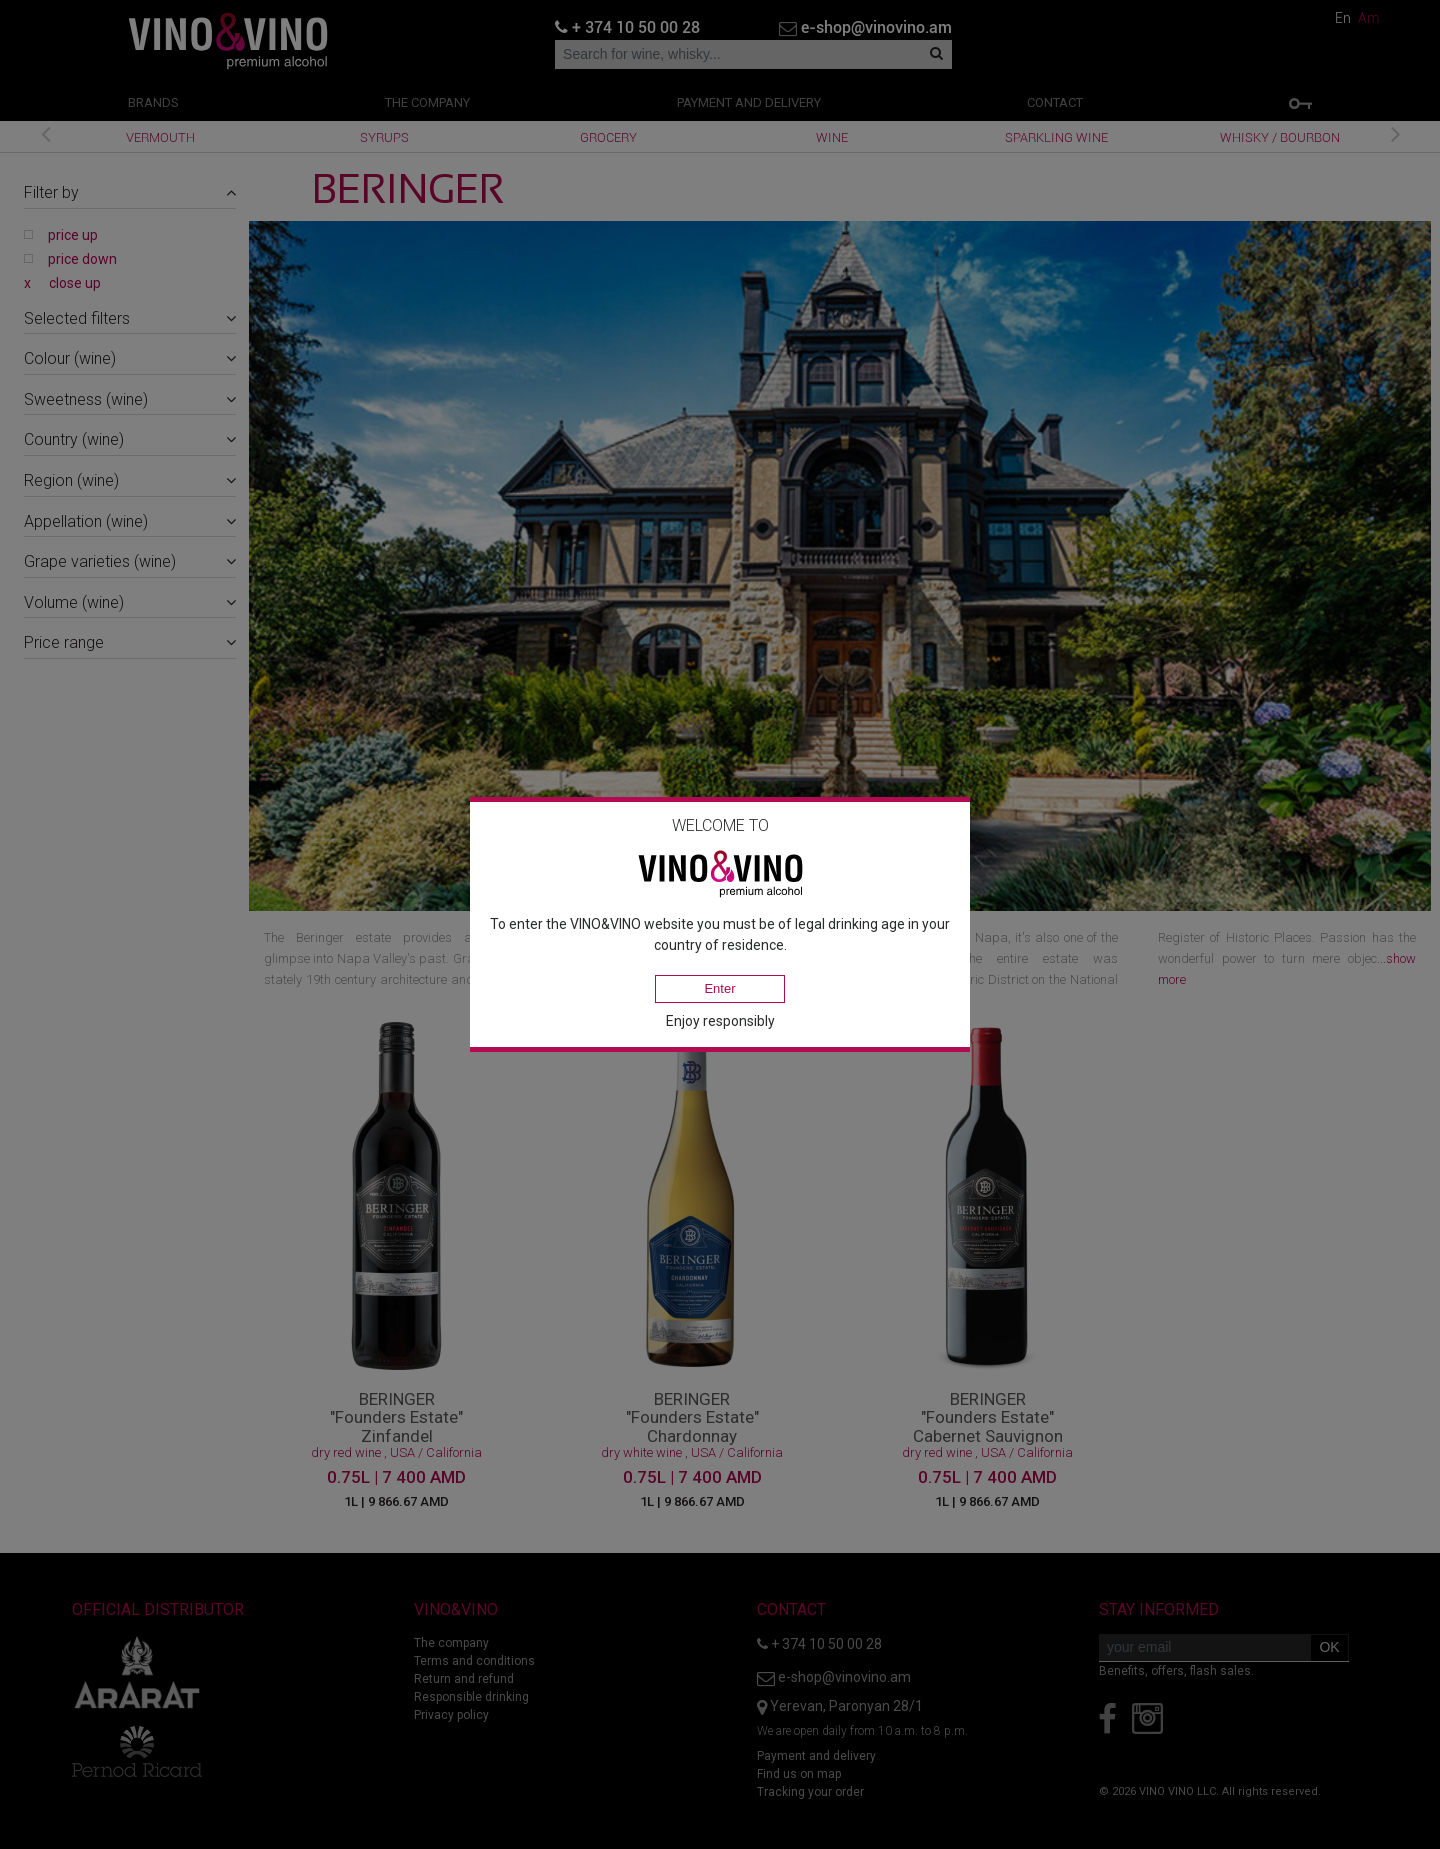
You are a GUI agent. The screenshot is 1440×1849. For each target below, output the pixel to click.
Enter (719, 988)
